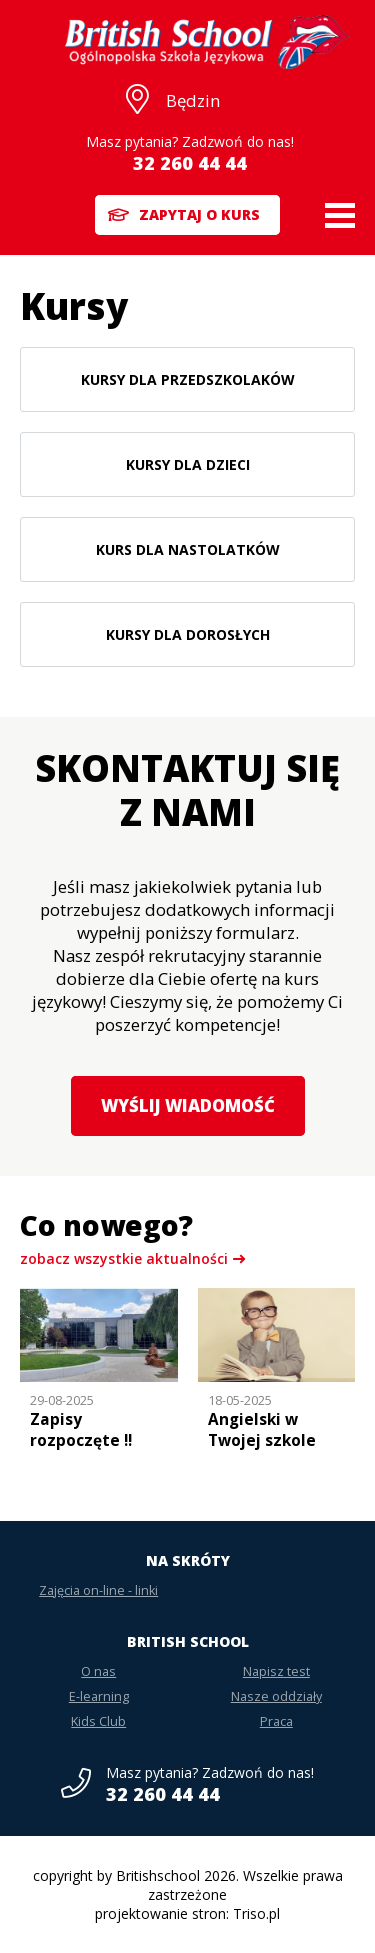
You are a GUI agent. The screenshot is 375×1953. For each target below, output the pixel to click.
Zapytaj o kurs (199, 214)
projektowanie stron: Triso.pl (187, 1913)
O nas (98, 1671)
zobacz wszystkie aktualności (124, 1258)
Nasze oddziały (276, 1696)
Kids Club (98, 1721)
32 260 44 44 (190, 163)
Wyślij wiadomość (188, 1105)
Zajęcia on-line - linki (98, 1590)
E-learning (99, 1696)
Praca (276, 1721)
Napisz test (276, 1671)
